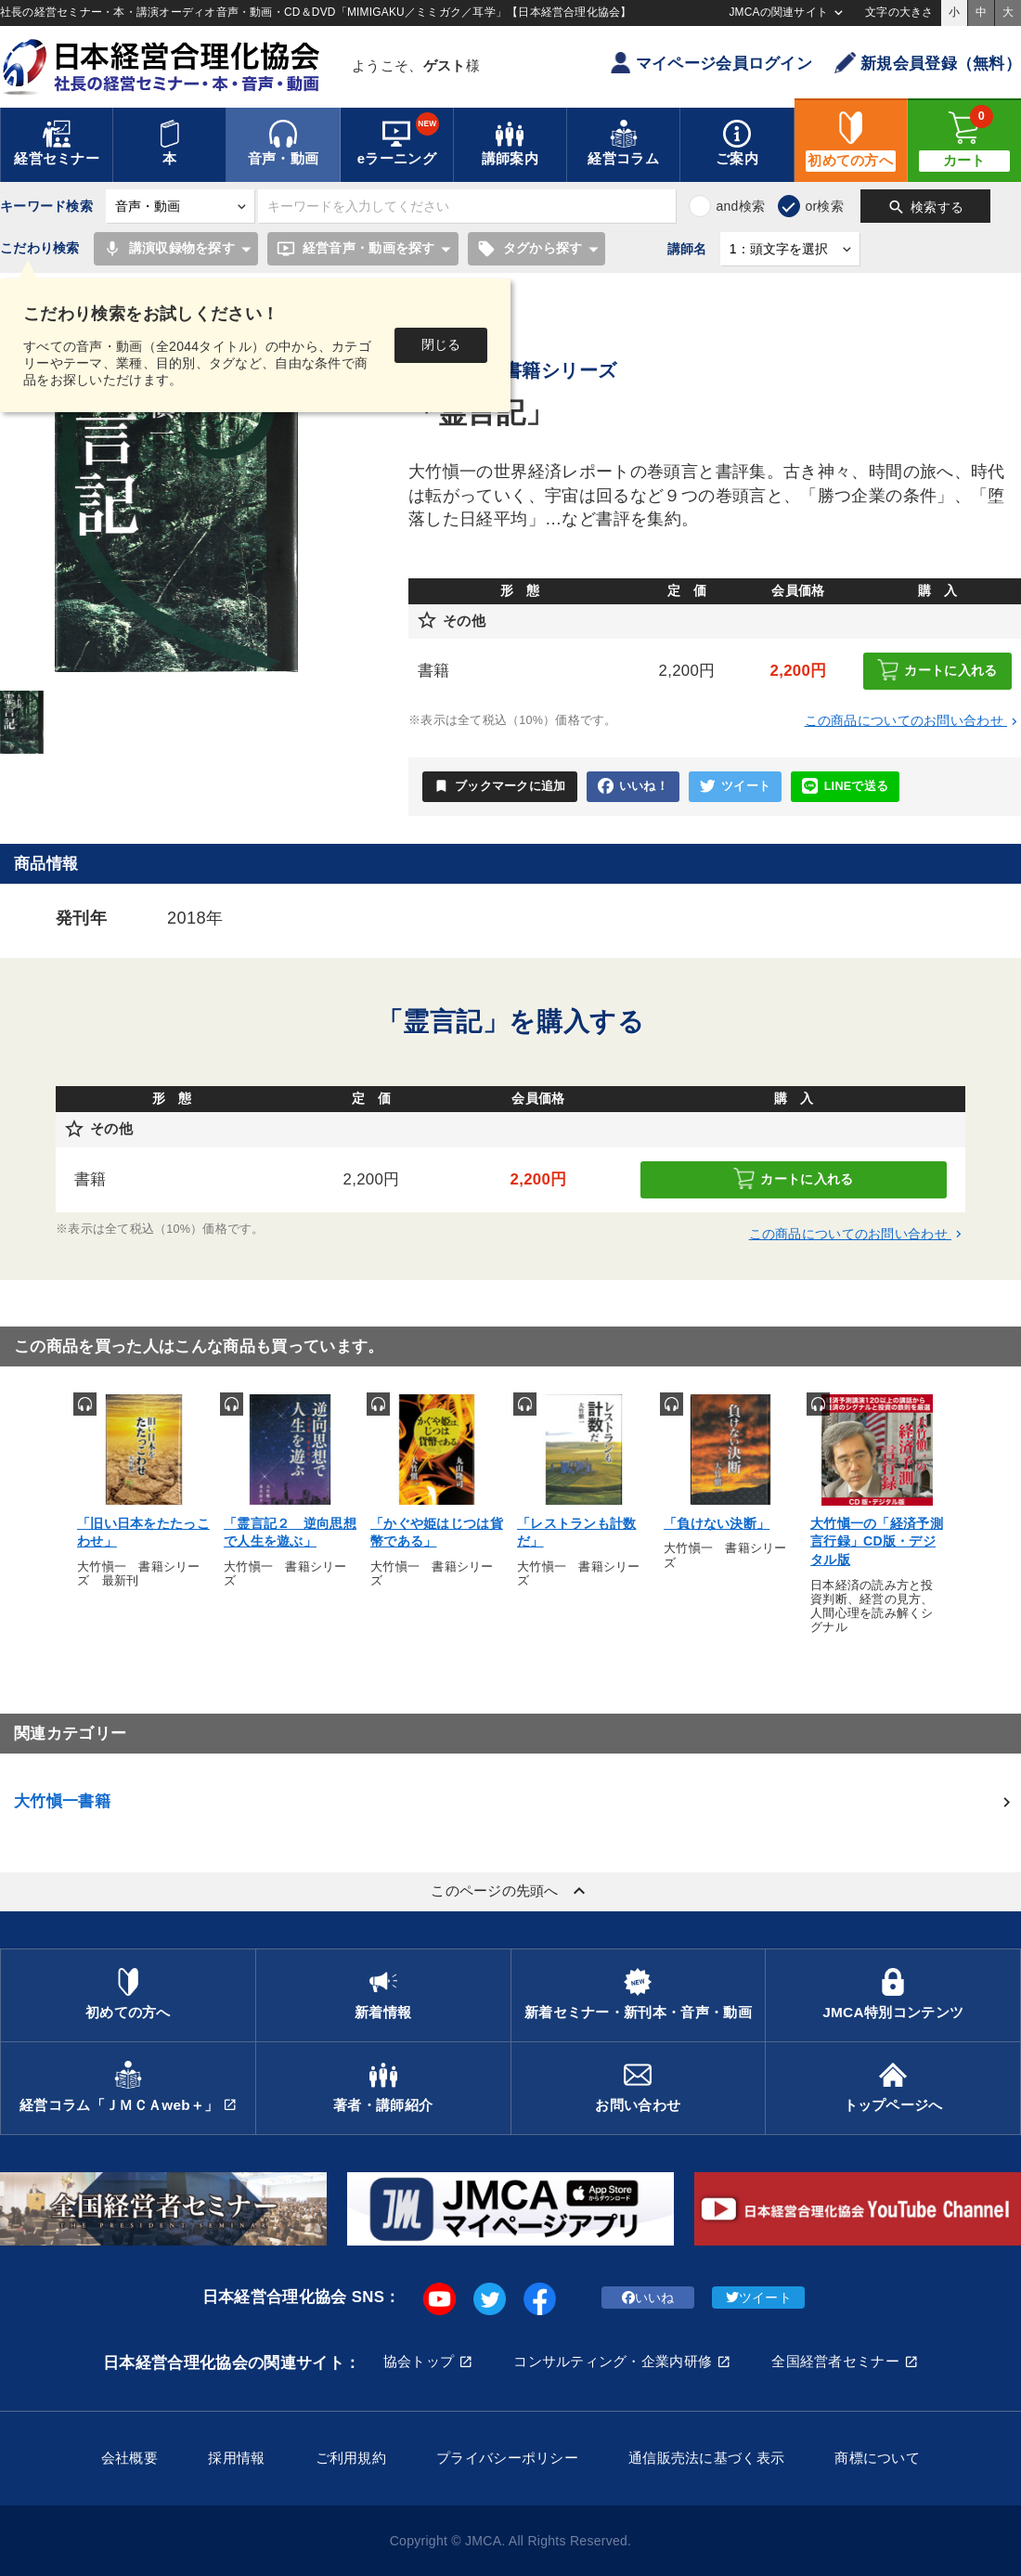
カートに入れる (937, 669)
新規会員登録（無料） (927, 62)
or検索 (824, 206)
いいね (648, 2297)
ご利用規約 (351, 2458)
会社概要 (129, 2458)
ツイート (735, 787)
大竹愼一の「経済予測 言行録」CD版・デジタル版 (876, 1541)
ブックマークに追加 (499, 786)
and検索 (740, 206)
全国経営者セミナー (835, 2361)
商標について (877, 2458)
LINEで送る (845, 787)
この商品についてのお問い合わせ (913, 720)
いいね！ (633, 787)
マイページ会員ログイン (711, 62)
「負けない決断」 (716, 1523)
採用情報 (236, 2458)
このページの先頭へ (510, 1891)
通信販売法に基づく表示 (706, 2458)
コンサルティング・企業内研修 (612, 2361)
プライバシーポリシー (507, 2458)
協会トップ (418, 2361)
